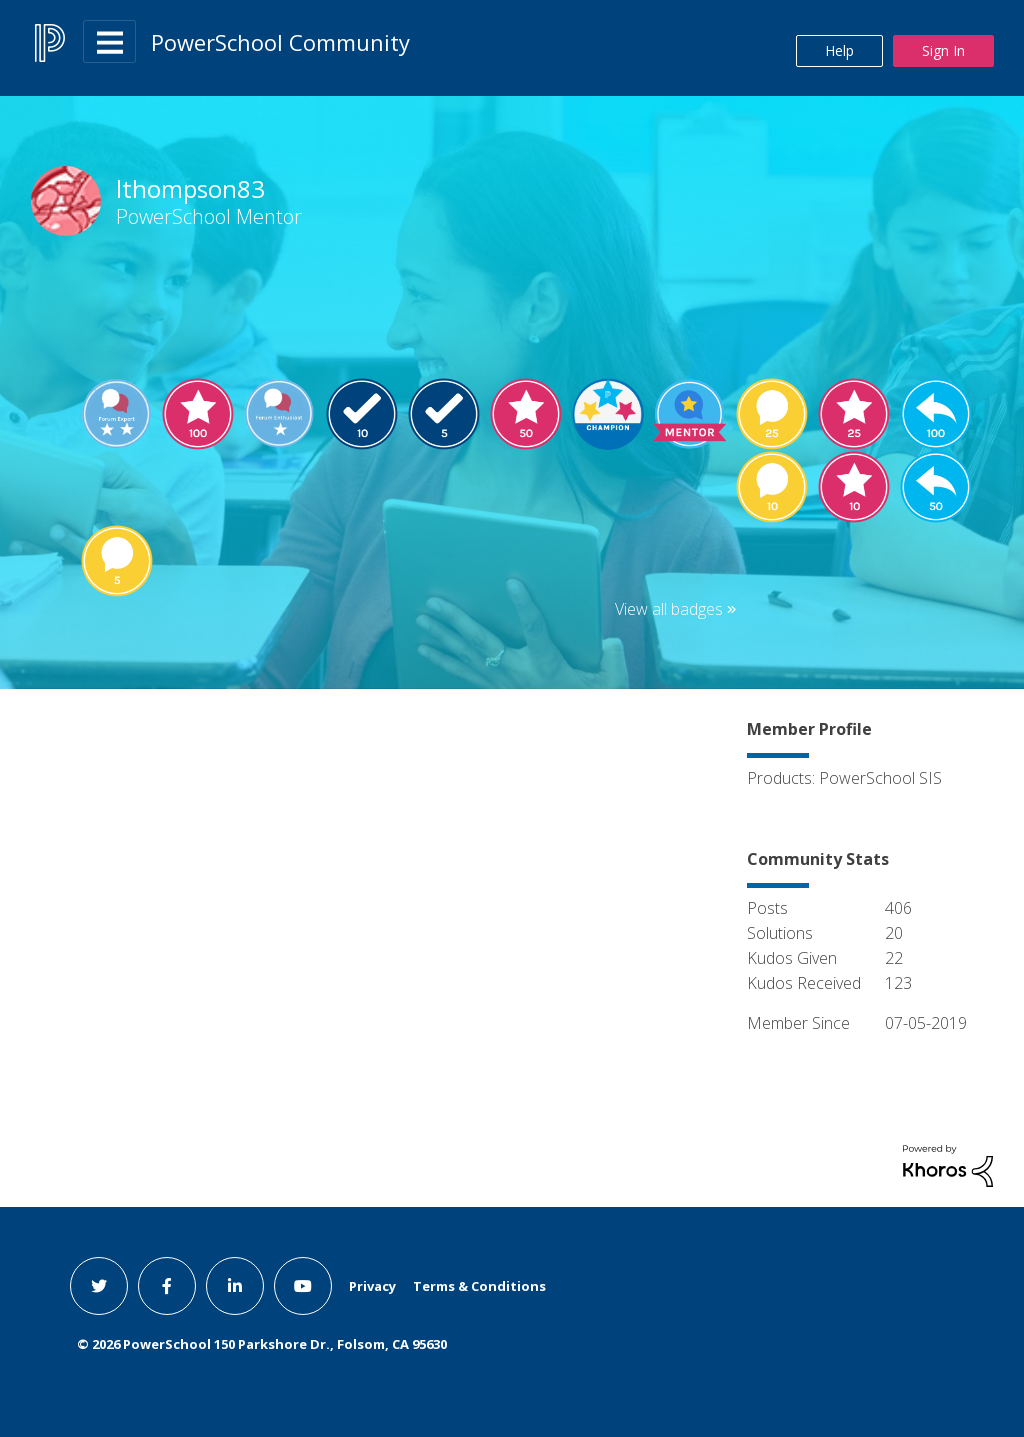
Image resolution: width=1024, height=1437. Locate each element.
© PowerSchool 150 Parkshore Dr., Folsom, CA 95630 (262, 1344)
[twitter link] (99, 1286)
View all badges (669, 609)
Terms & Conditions (479, 1286)
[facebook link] (167, 1286)
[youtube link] (303, 1286)
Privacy (372, 1286)
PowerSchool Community (280, 42)
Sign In (943, 50)
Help (839, 50)
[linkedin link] (235, 1286)
